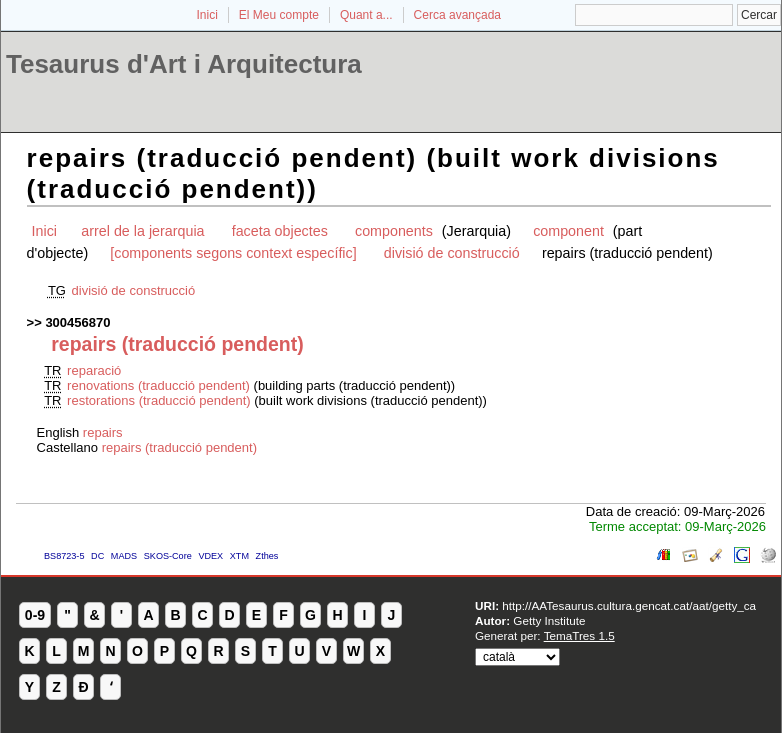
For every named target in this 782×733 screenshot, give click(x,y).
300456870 (77, 322)
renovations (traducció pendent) (158, 385)
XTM (239, 556)
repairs (103, 432)
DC (97, 556)
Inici (207, 15)
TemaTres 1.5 (579, 635)
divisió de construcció (452, 253)
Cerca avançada (457, 15)
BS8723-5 (64, 556)
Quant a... (366, 15)
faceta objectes (280, 231)
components (396, 231)
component (570, 231)
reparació (94, 370)
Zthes (267, 556)
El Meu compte (279, 15)
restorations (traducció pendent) (159, 400)
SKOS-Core (168, 556)
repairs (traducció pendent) (179, 447)
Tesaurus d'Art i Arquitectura (184, 64)
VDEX (210, 556)
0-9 (35, 615)
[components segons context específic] (233, 253)
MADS (124, 556)
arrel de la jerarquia (142, 231)
